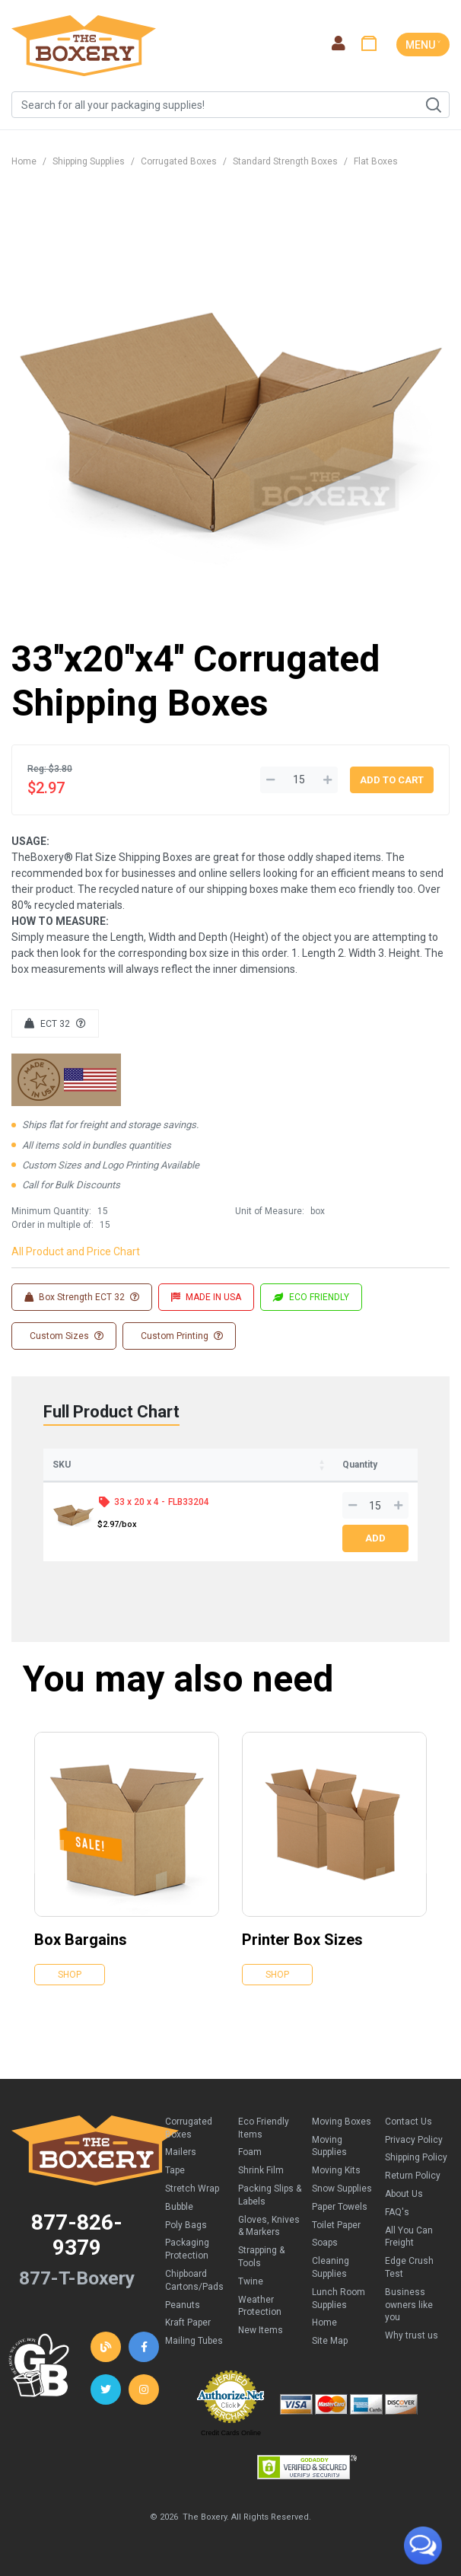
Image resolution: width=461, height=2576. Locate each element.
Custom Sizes (65, 1336)
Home (24, 161)
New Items (260, 2330)
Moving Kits (336, 2170)
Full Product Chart (111, 1411)
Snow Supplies (342, 2188)
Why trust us (411, 2335)
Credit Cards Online (231, 2433)
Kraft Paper (188, 2322)
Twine (250, 2281)
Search (433, 105)
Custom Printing (180, 1336)
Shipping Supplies (88, 161)
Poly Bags (186, 2225)
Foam (250, 2152)
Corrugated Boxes (179, 161)
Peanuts (182, 2305)
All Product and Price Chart (75, 1251)
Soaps (325, 2242)
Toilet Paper (336, 2225)
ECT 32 (55, 1024)
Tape (175, 2170)
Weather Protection (259, 2306)
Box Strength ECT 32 (81, 1297)
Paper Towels (339, 2206)
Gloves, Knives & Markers (269, 2226)
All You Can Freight (409, 2237)
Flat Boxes (376, 161)
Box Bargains (80, 1939)
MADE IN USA (206, 1297)
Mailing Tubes (194, 2340)
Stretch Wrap (192, 2188)
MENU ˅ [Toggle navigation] (422, 45)
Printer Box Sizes (302, 1939)
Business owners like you (409, 2305)
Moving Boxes (341, 2121)
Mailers (180, 2152)
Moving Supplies (329, 2146)
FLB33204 (188, 1502)
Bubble (179, 2206)
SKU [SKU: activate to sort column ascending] (61, 1464)
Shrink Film (261, 2170)
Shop (69, 1974)
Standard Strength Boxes (285, 161)
